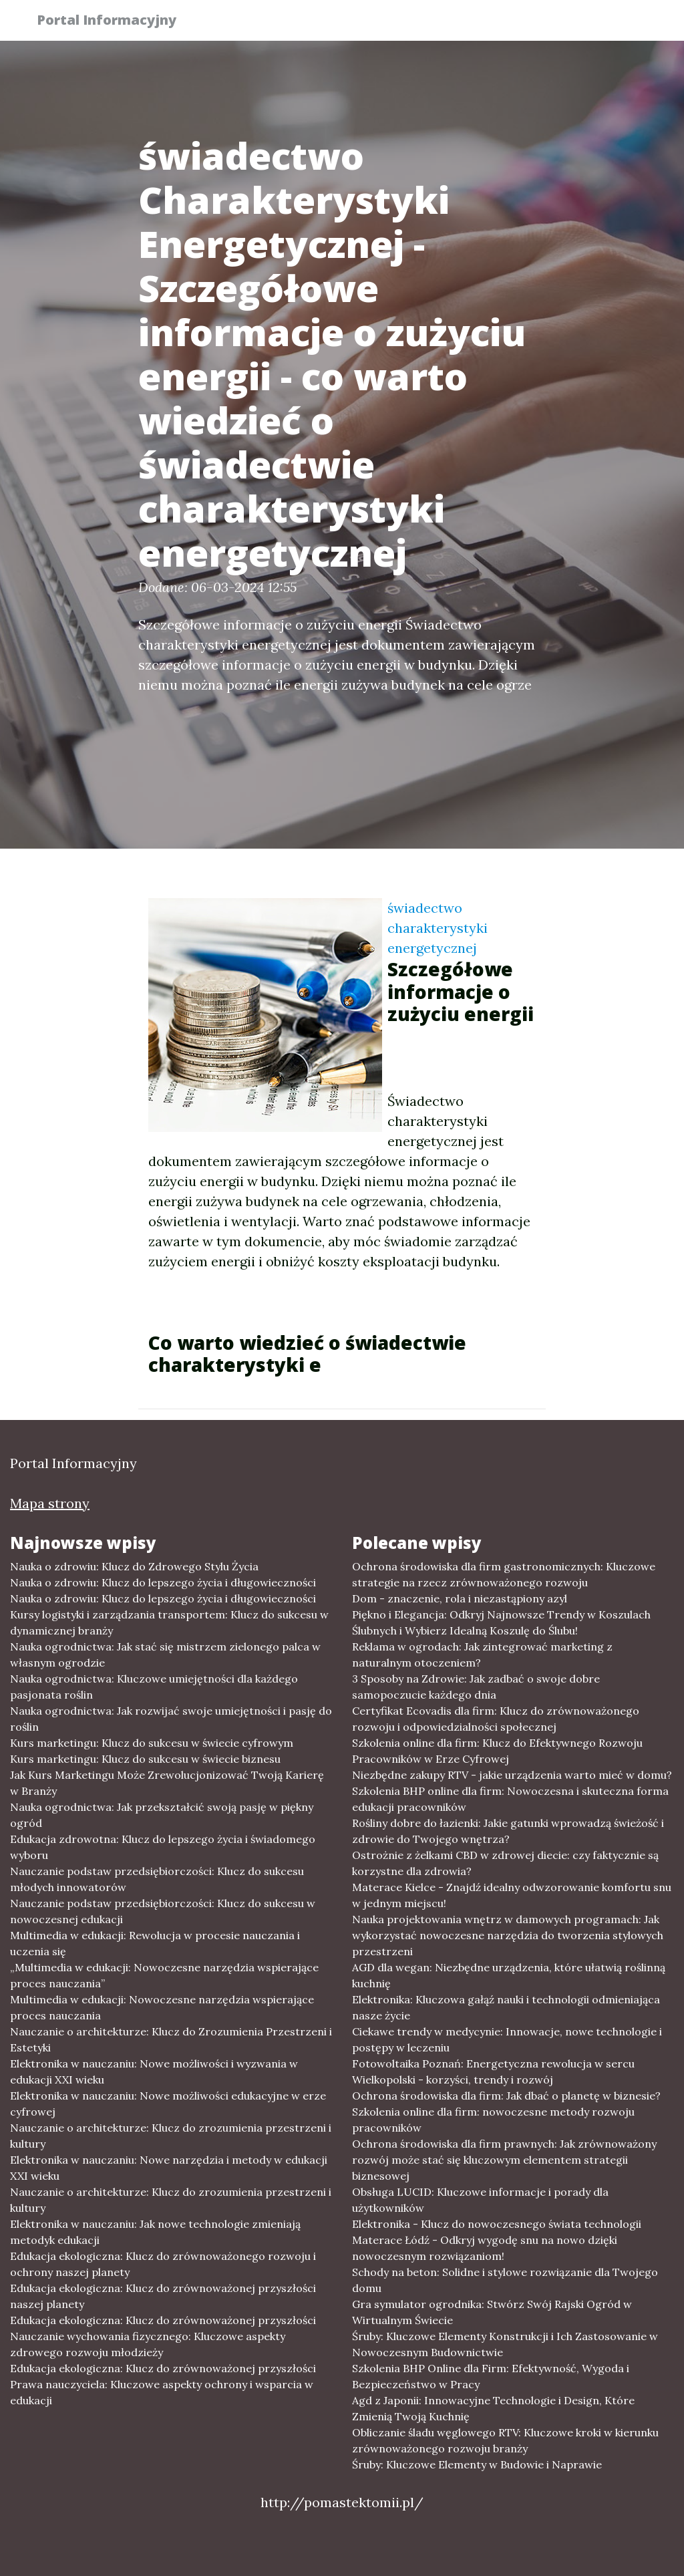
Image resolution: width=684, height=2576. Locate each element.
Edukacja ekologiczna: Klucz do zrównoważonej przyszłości (163, 2320)
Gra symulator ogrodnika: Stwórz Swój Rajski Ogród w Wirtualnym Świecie (492, 2312)
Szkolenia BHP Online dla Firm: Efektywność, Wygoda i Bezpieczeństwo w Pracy (490, 2376)
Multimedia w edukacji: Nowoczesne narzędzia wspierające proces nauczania (162, 2007)
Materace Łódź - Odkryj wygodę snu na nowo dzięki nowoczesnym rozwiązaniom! (484, 2248)
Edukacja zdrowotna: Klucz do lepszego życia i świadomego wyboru (162, 1847)
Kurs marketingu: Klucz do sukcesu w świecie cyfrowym (151, 1742)
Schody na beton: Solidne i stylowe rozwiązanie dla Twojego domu (505, 2280)
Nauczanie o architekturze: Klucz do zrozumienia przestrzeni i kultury (170, 2135)
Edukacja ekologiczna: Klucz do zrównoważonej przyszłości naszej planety (163, 2296)
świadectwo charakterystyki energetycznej (437, 927)
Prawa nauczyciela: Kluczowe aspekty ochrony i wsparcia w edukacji (161, 2392)
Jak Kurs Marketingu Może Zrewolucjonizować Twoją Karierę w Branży (167, 1783)
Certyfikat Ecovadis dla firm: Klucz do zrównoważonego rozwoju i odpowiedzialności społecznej (495, 1718)
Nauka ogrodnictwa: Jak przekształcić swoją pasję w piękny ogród (161, 1815)
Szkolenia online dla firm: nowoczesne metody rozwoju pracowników (493, 2119)
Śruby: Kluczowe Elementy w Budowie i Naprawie (477, 2464)
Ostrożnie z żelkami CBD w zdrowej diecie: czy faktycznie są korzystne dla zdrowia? (505, 1863)
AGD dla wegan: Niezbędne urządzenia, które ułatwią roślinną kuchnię (508, 1975)
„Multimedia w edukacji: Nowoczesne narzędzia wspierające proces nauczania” (164, 1975)
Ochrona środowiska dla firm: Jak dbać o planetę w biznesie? (506, 2095)
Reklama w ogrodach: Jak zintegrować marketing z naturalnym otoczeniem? (482, 1654)
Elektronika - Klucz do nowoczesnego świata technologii (496, 2224)
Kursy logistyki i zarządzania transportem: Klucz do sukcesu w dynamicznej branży (169, 1622)
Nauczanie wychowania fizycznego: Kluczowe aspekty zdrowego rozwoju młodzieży (147, 2344)
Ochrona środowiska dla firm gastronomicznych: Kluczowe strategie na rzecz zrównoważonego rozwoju (503, 1574)
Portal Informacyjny (114, 22)
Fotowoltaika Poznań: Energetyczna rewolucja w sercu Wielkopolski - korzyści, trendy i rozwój (493, 2071)
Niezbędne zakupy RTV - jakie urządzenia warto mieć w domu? (512, 1774)
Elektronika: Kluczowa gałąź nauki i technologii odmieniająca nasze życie (506, 2007)
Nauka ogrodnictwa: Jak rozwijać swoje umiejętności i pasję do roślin (171, 1718)
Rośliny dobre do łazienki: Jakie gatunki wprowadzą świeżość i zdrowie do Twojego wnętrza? (508, 1831)
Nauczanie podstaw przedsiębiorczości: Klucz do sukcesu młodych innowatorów (157, 1879)
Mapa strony (50, 1503)
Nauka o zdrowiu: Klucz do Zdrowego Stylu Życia (134, 1566)
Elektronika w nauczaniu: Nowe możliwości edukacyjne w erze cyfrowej (168, 2103)
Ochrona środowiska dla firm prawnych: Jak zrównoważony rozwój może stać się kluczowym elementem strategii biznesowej (504, 2159)
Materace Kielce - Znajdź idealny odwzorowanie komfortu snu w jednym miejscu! (511, 1895)
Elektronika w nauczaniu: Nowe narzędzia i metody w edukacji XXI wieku (168, 2167)
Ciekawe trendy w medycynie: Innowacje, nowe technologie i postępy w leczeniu (507, 2039)
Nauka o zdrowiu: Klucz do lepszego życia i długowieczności (163, 1582)
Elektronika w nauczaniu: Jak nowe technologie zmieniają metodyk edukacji (155, 2232)
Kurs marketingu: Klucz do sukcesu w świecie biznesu (145, 1758)
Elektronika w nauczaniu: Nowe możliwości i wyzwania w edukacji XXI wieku (154, 2071)
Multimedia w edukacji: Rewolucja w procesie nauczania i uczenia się (155, 1943)
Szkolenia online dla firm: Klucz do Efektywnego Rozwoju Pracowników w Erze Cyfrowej (497, 1750)
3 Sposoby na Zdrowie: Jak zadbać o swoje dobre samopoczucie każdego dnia (476, 1686)
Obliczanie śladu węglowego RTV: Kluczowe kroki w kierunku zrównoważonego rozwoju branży (505, 2440)
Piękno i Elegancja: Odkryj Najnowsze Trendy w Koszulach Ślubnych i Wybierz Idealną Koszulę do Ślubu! (501, 1622)
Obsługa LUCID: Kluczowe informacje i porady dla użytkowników (480, 2199)
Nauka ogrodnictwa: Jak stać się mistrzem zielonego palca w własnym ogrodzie (165, 1654)
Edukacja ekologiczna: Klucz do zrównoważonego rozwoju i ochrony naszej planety (163, 2264)
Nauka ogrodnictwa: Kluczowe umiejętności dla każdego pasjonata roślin (154, 1686)
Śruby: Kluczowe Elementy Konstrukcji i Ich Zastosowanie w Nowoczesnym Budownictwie (505, 2344)
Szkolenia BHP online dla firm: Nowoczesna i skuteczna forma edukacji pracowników (510, 1799)
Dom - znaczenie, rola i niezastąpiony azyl (459, 1598)
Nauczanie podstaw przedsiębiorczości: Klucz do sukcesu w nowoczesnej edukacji (162, 1911)
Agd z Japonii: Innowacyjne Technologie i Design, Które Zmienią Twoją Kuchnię (493, 2408)
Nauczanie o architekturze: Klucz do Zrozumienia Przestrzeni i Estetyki (171, 2039)
